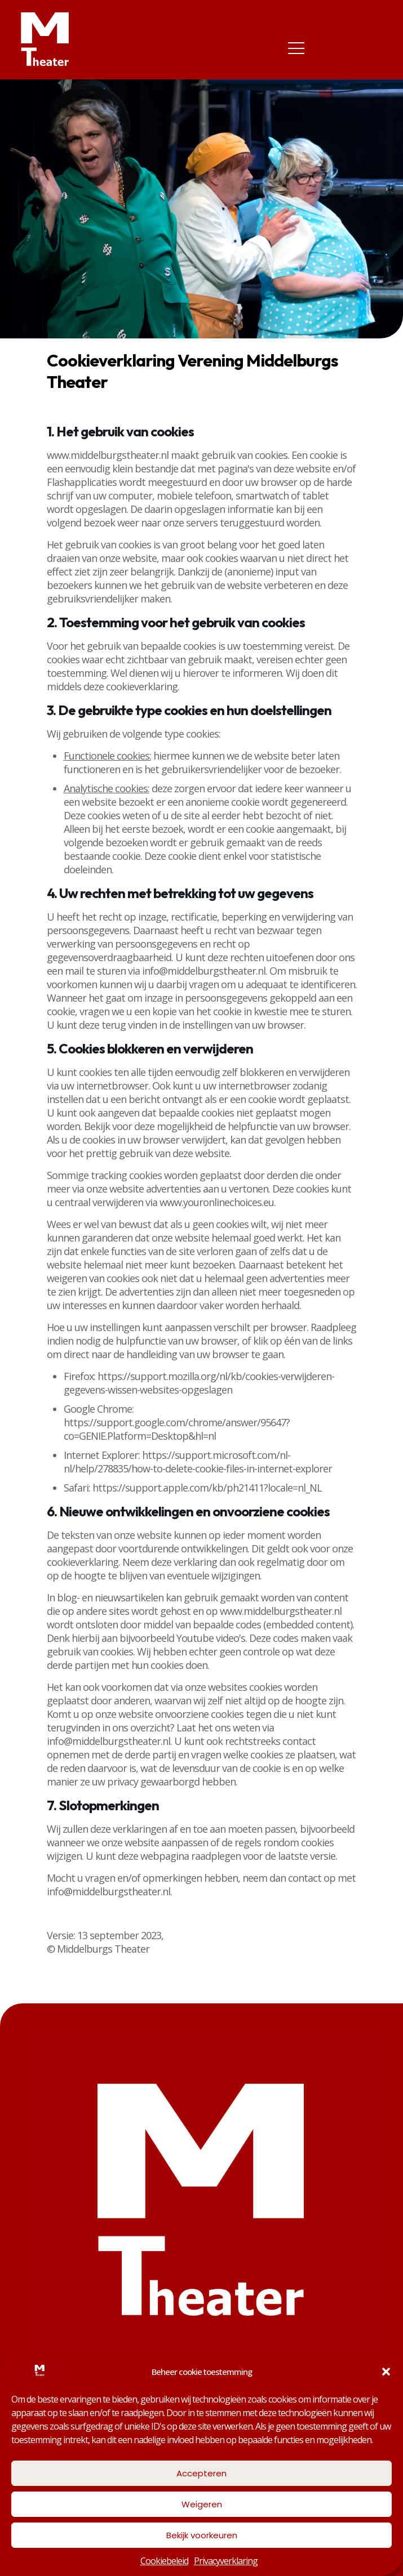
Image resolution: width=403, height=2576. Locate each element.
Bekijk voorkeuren (201, 2535)
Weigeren (201, 2504)
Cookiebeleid (164, 2561)
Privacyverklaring (226, 2561)
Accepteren (201, 2473)
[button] (386, 2371)
